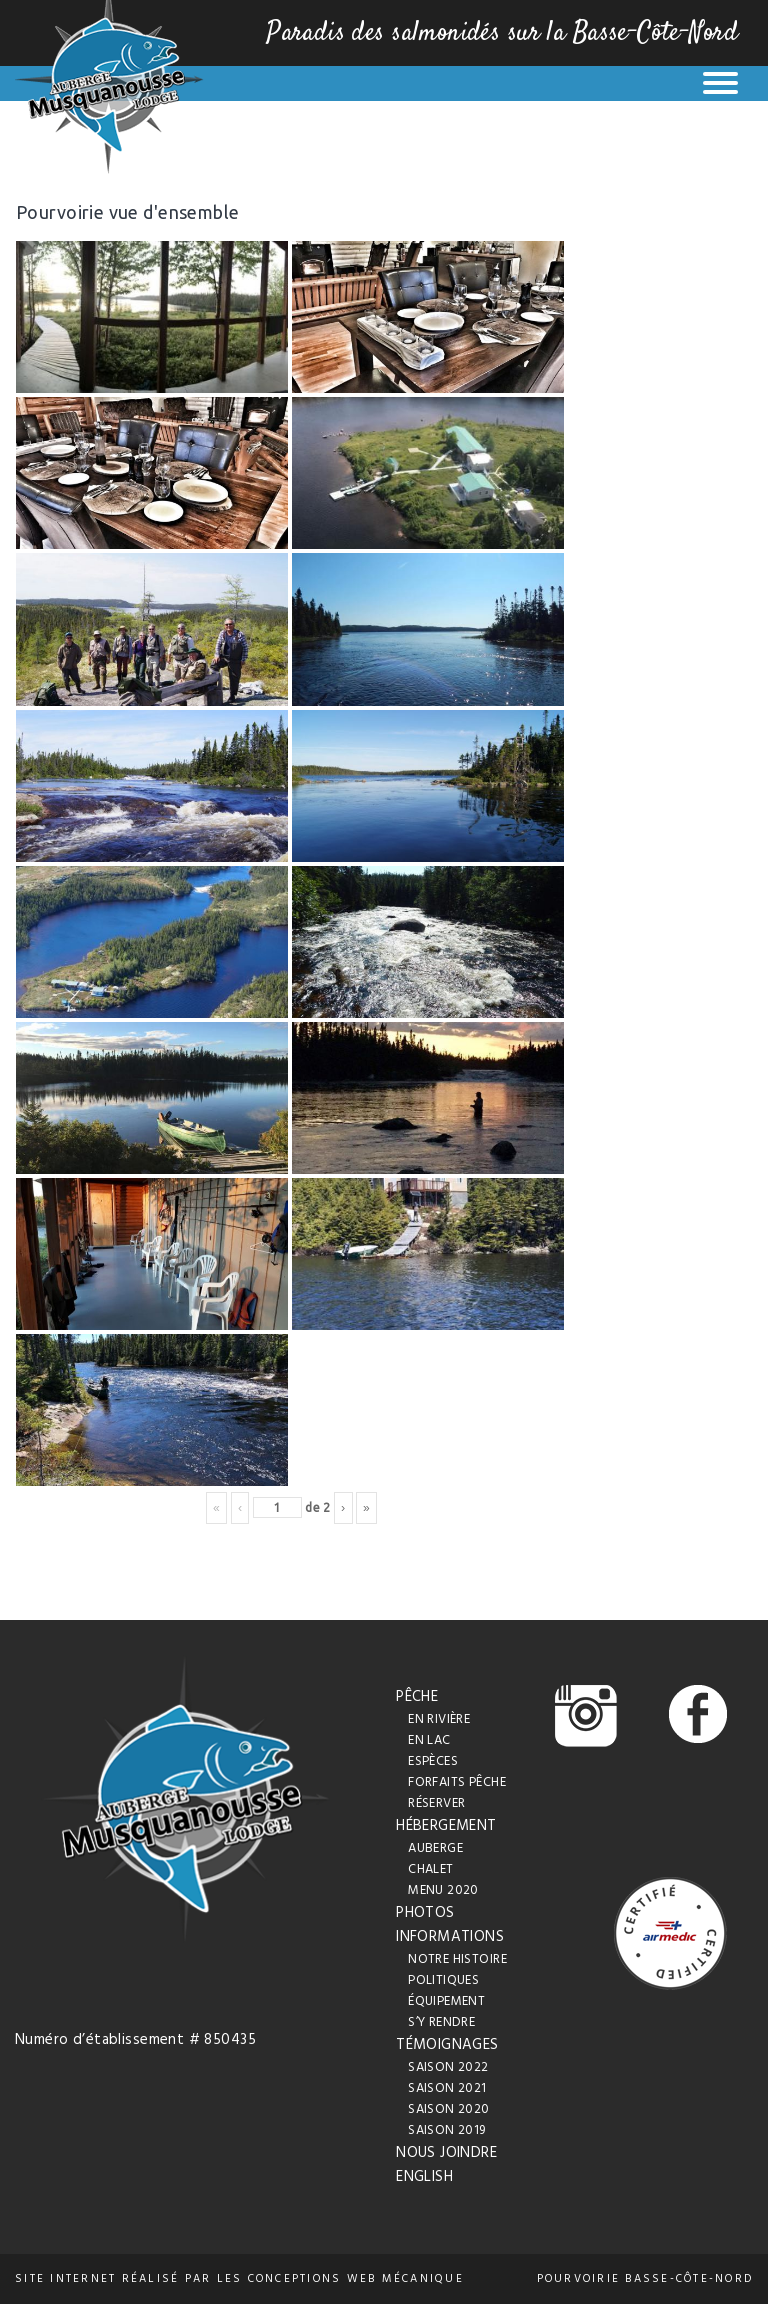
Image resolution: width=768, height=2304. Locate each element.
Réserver (436, 1803)
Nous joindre (446, 2153)
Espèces (433, 1761)
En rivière (439, 1719)
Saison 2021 (447, 2088)
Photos (425, 1913)
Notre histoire (457, 1959)
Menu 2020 (443, 1890)
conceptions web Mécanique (356, 2279)
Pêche (417, 1697)
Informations (450, 1937)
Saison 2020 (449, 2109)
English (424, 2177)
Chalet (431, 1869)
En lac (429, 1740)
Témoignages (447, 2045)
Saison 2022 (448, 2067)
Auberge (435, 1848)
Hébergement (446, 1826)
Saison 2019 (447, 2130)
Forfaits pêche (457, 1782)
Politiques (443, 1980)
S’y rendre (441, 2022)
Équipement (446, 2001)
